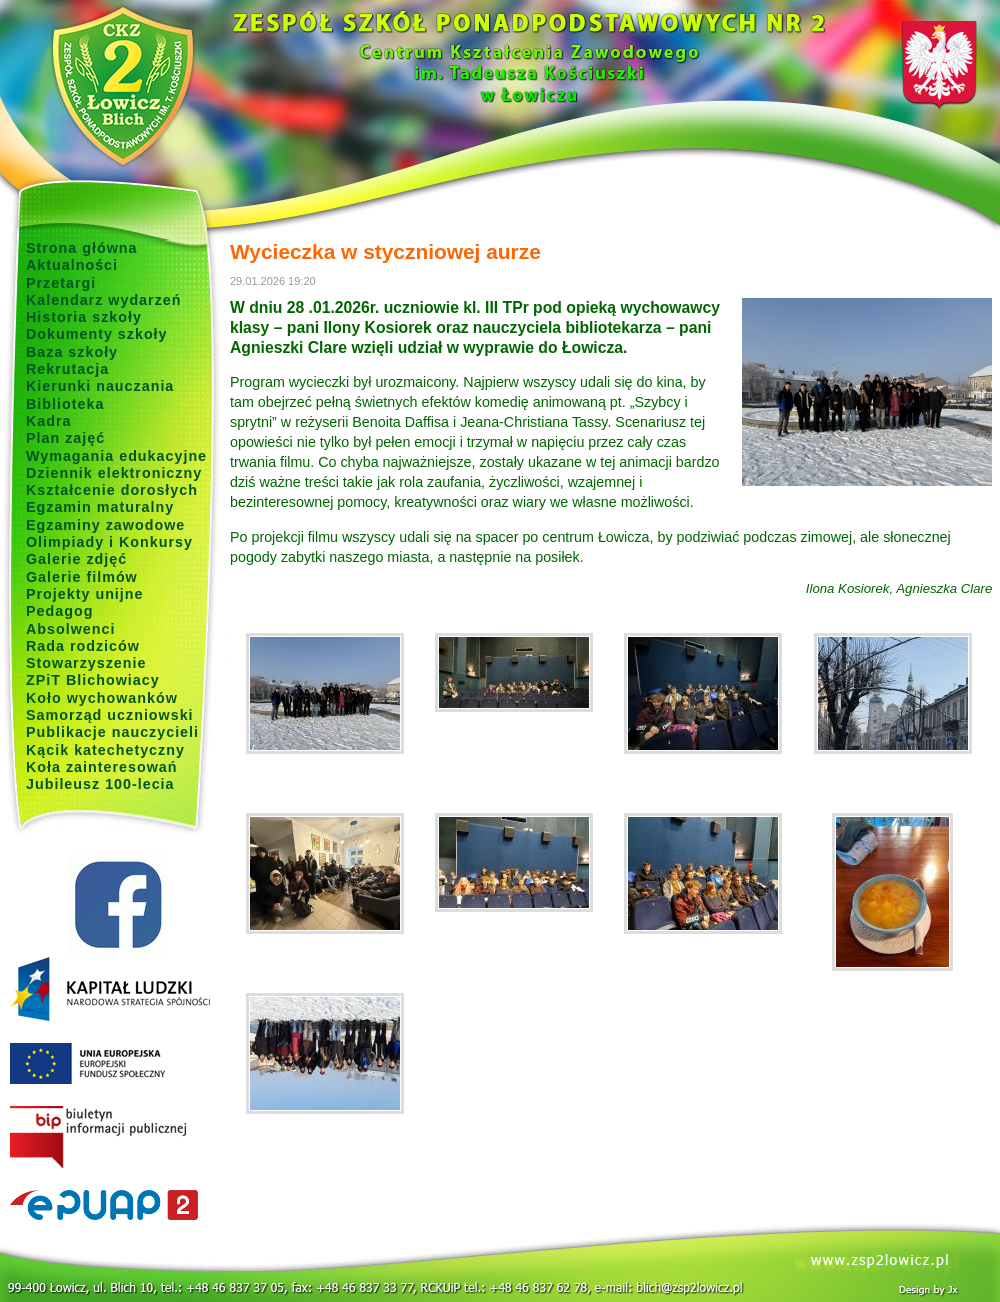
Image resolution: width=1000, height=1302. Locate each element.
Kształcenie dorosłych (112, 490)
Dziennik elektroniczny (114, 473)
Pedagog (59, 611)
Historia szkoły (84, 317)
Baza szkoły (72, 352)
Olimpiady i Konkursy (109, 542)
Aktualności (72, 265)
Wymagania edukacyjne (116, 456)
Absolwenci (70, 629)
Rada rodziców (83, 646)
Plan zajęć (65, 438)
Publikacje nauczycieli (112, 732)
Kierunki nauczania (100, 386)
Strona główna (82, 248)
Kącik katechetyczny (105, 750)
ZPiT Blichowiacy (93, 680)
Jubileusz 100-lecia (100, 784)
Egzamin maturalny (100, 507)
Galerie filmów (82, 577)
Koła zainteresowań (102, 767)
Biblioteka (65, 404)
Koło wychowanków (102, 698)
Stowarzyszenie (86, 663)
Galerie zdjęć (76, 559)
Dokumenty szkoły (97, 334)
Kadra (49, 421)
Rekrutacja (67, 369)
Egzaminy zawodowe (105, 525)
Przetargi (61, 283)
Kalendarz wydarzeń (103, 300)
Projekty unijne (85, 594)
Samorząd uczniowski (110, 715)
